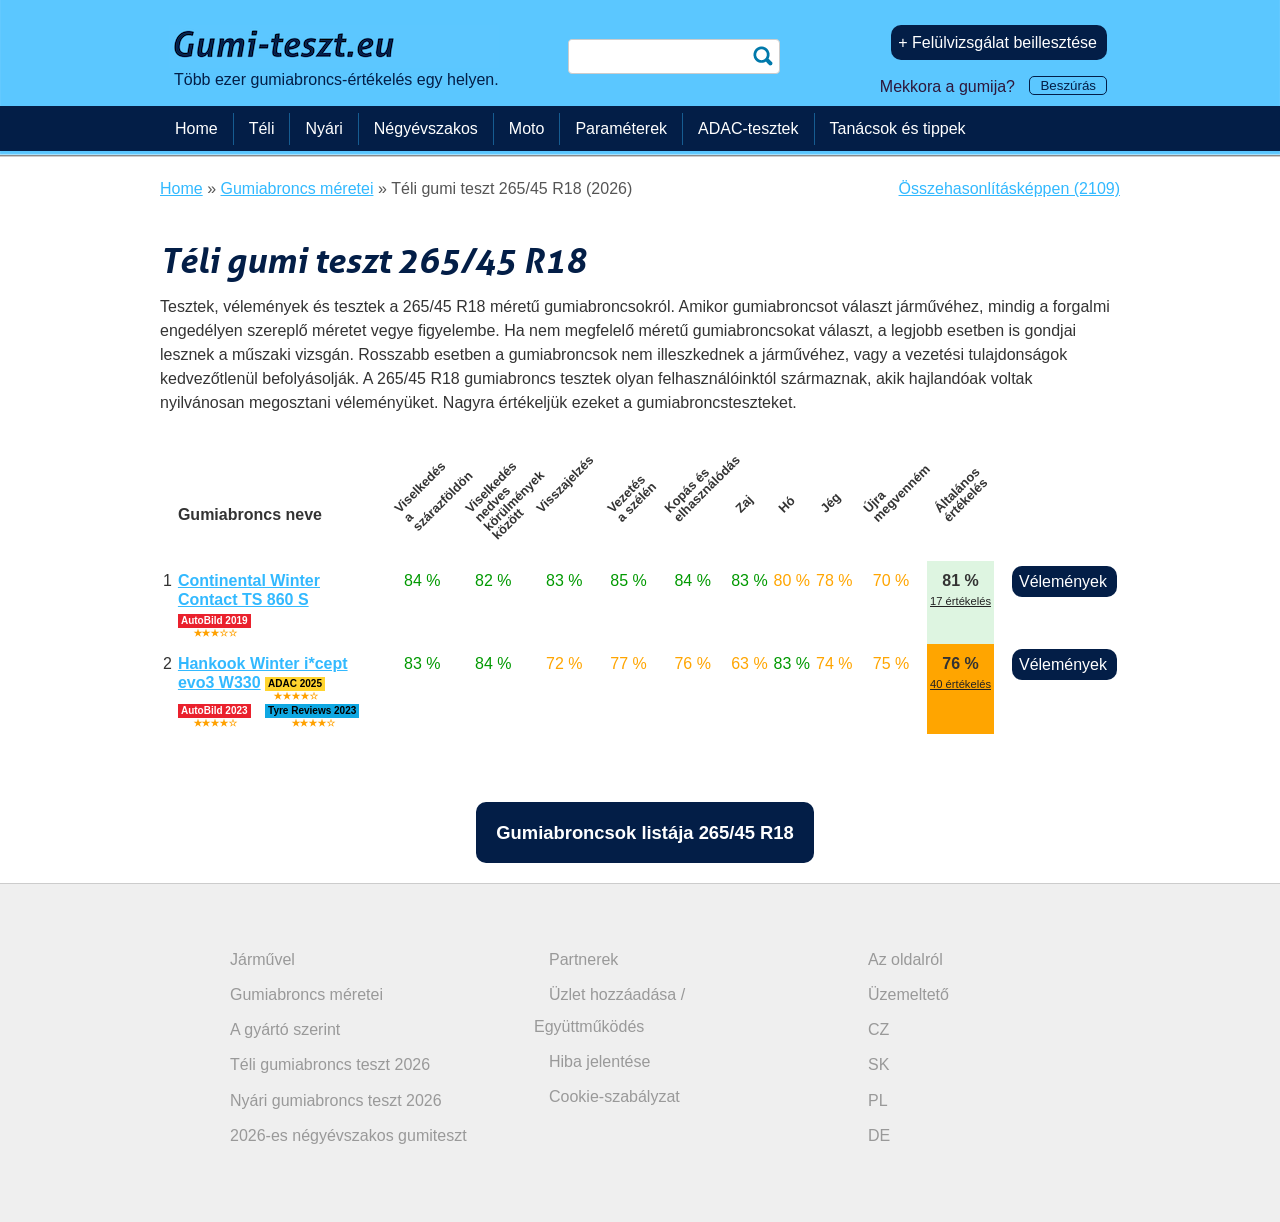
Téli (262, 128)
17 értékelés (960, 601)
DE (879, 1135)
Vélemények (1063, 581)
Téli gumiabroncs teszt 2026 (330, 1064)
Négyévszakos (426, 128)
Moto (527, 128)
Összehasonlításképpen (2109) (1009, 188)
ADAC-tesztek (748, 128)
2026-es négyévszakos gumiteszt (348, 1135)
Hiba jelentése (599, 1061)
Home (196, 128)
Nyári (323, 128)
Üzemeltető (908, 994)
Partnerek (583, 959)
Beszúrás (1068, 85)
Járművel (262, 959)
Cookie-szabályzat (614, 1096)
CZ (878, 1029)
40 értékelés (960, 684)
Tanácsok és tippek (898, 128)
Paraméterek (621, 128)
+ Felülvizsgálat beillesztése (997, 42)
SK (878, 1064)
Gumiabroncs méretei (306, 994)
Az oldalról (905, 959)
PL (878, 1100)
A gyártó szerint (285, 1029)
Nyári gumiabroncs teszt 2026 (336, 1100)
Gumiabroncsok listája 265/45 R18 (644, 832)
